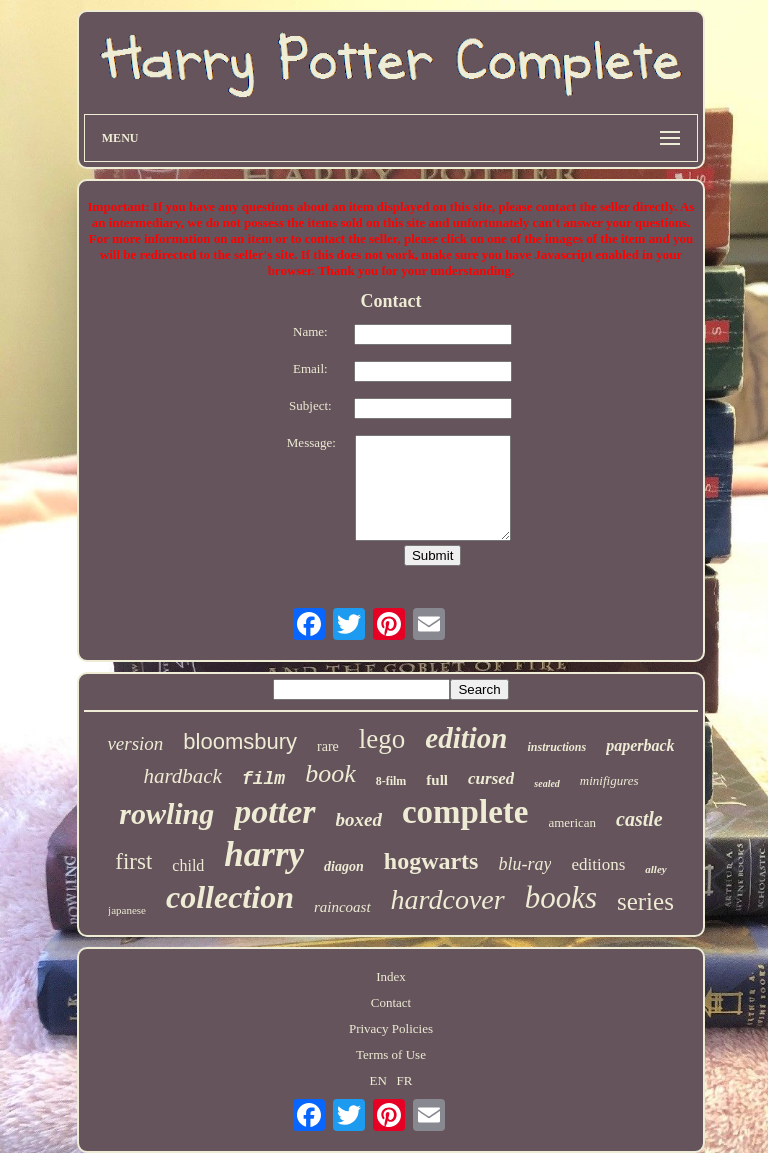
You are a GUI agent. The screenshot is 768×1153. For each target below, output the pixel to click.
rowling (166, 813)
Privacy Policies (391, 1028)
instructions (556, 747)
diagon (344, 866)
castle (639, 819)
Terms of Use (391, 1054)
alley (655, 869)
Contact (391, 1002)
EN (377, 1080)
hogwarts (431, 861)
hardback (182, 776)
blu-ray (524, 864)
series (645, 901)
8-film (391, 781)
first (133, 861)
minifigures (609, 780)
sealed (547, 783)
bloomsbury (240, 741)
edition (466, 738)
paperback (640, 745)
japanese (127, 910)
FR (405, 1080)
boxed (359, 819)
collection (230, 897)
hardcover (448, 899)
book (330, 773)
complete (465, 812)
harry (264, 854)
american (572, 822)
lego (382, 739)
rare (328, 746)
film (263, 779)
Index (391, 976)
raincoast (342, 907)
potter (274, 811)
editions (598, 864)
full (437, 780)
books (561, 897)
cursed (491, 778)
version (135, 743)
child (188, 865)
